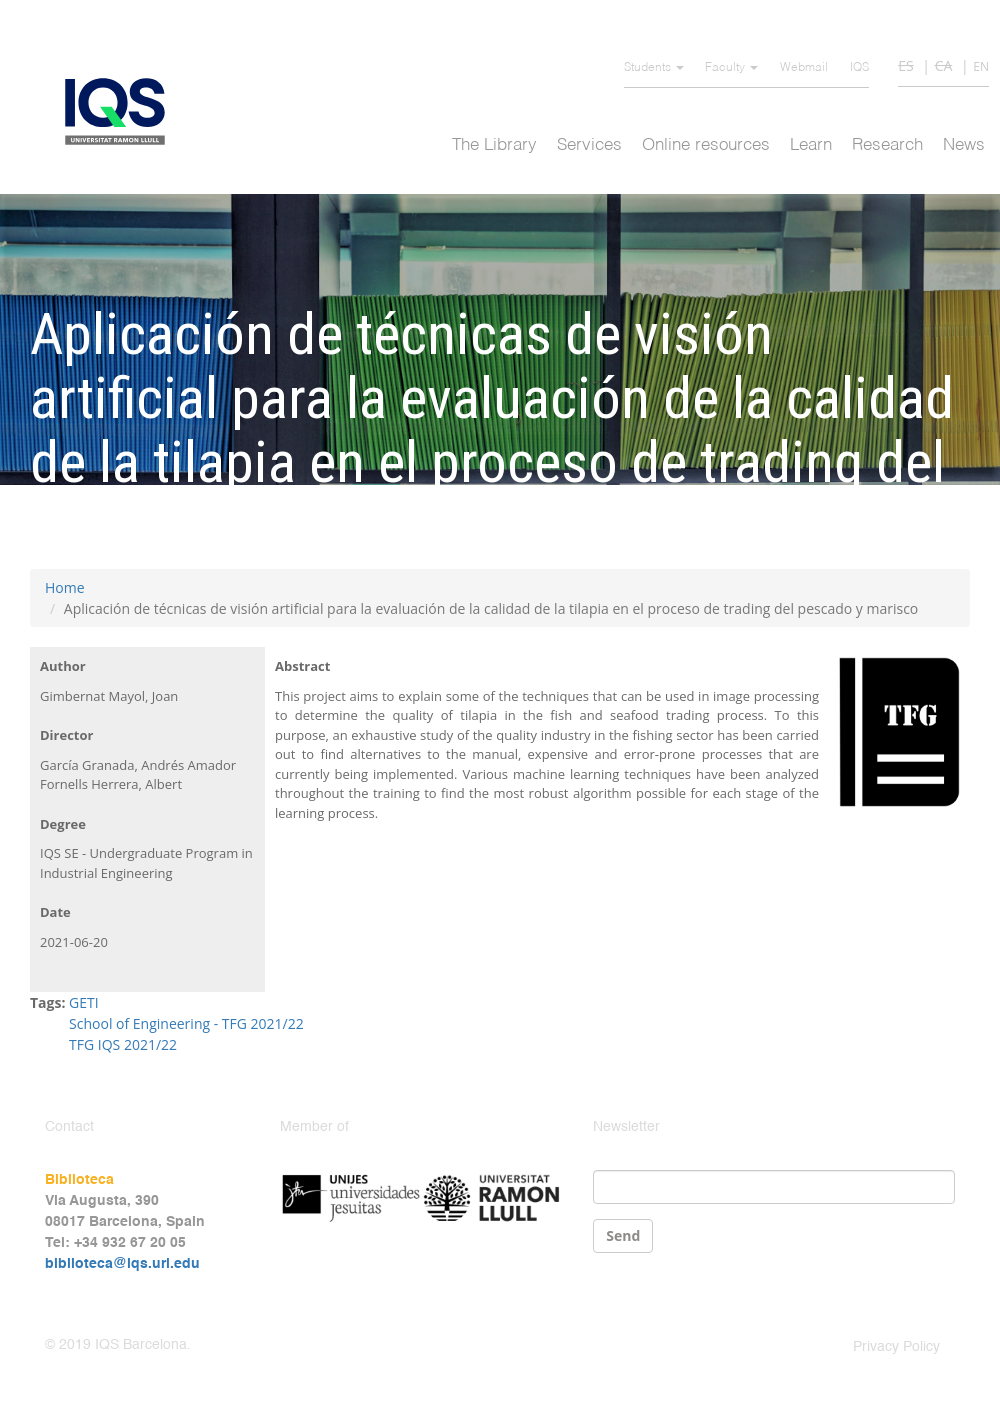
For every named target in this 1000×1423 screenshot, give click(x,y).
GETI (84, 1002)
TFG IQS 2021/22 (123, 1044)
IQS (859, 68)
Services (589, 145)
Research (887, 145)
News (964, 145)
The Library (494, 145)
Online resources (706, 145)
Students (654, 68)
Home (65, 587)
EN (981, 66)
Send (623, 1235)
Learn (811, 145)
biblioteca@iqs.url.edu (122, 1264)
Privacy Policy (896, 1347)
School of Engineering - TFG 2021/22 (186, 1023)
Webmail (804, 68)
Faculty (731, 68)
